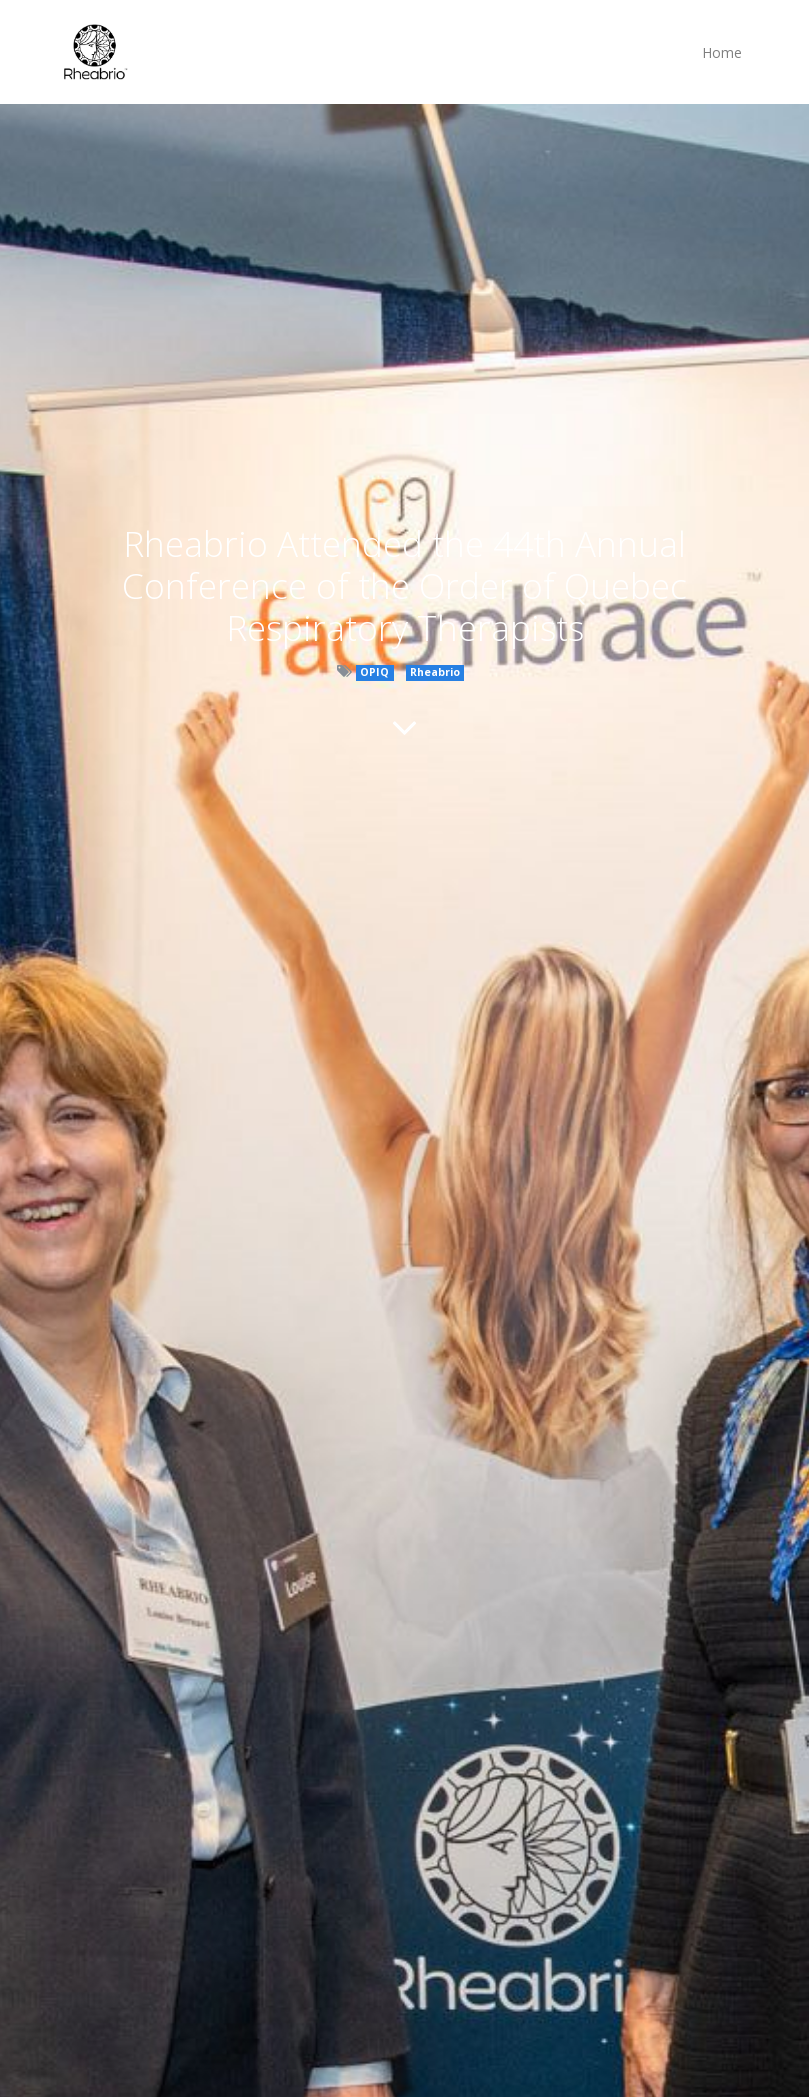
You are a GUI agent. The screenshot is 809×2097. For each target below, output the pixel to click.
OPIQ (374, 672)
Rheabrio (435, 672)
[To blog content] (404, 727)
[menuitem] (722, 52)
